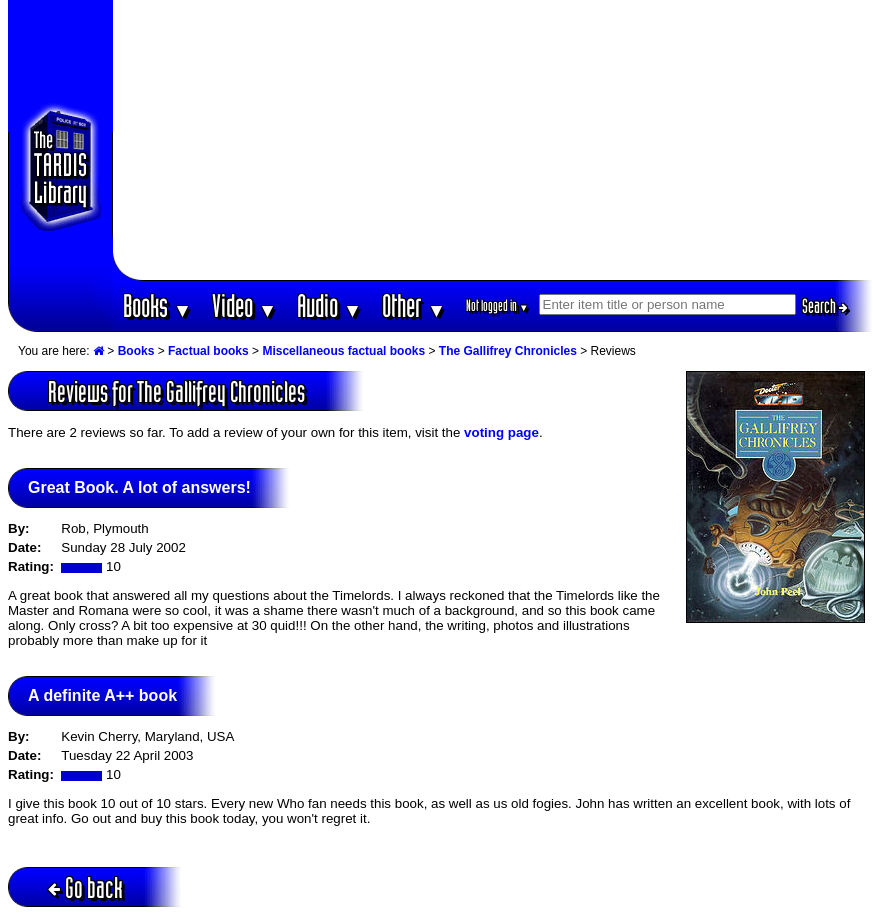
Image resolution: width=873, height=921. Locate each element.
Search (825, 306)
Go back (85, 887)
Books (157, 305)
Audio (329, 305)
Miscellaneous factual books (343, 351)
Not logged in (497, 305)
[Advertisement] (492, 140)
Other (414, 305)
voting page (501, 432)
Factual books (208, 351)
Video (244, 305)
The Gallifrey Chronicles (508, 351)
